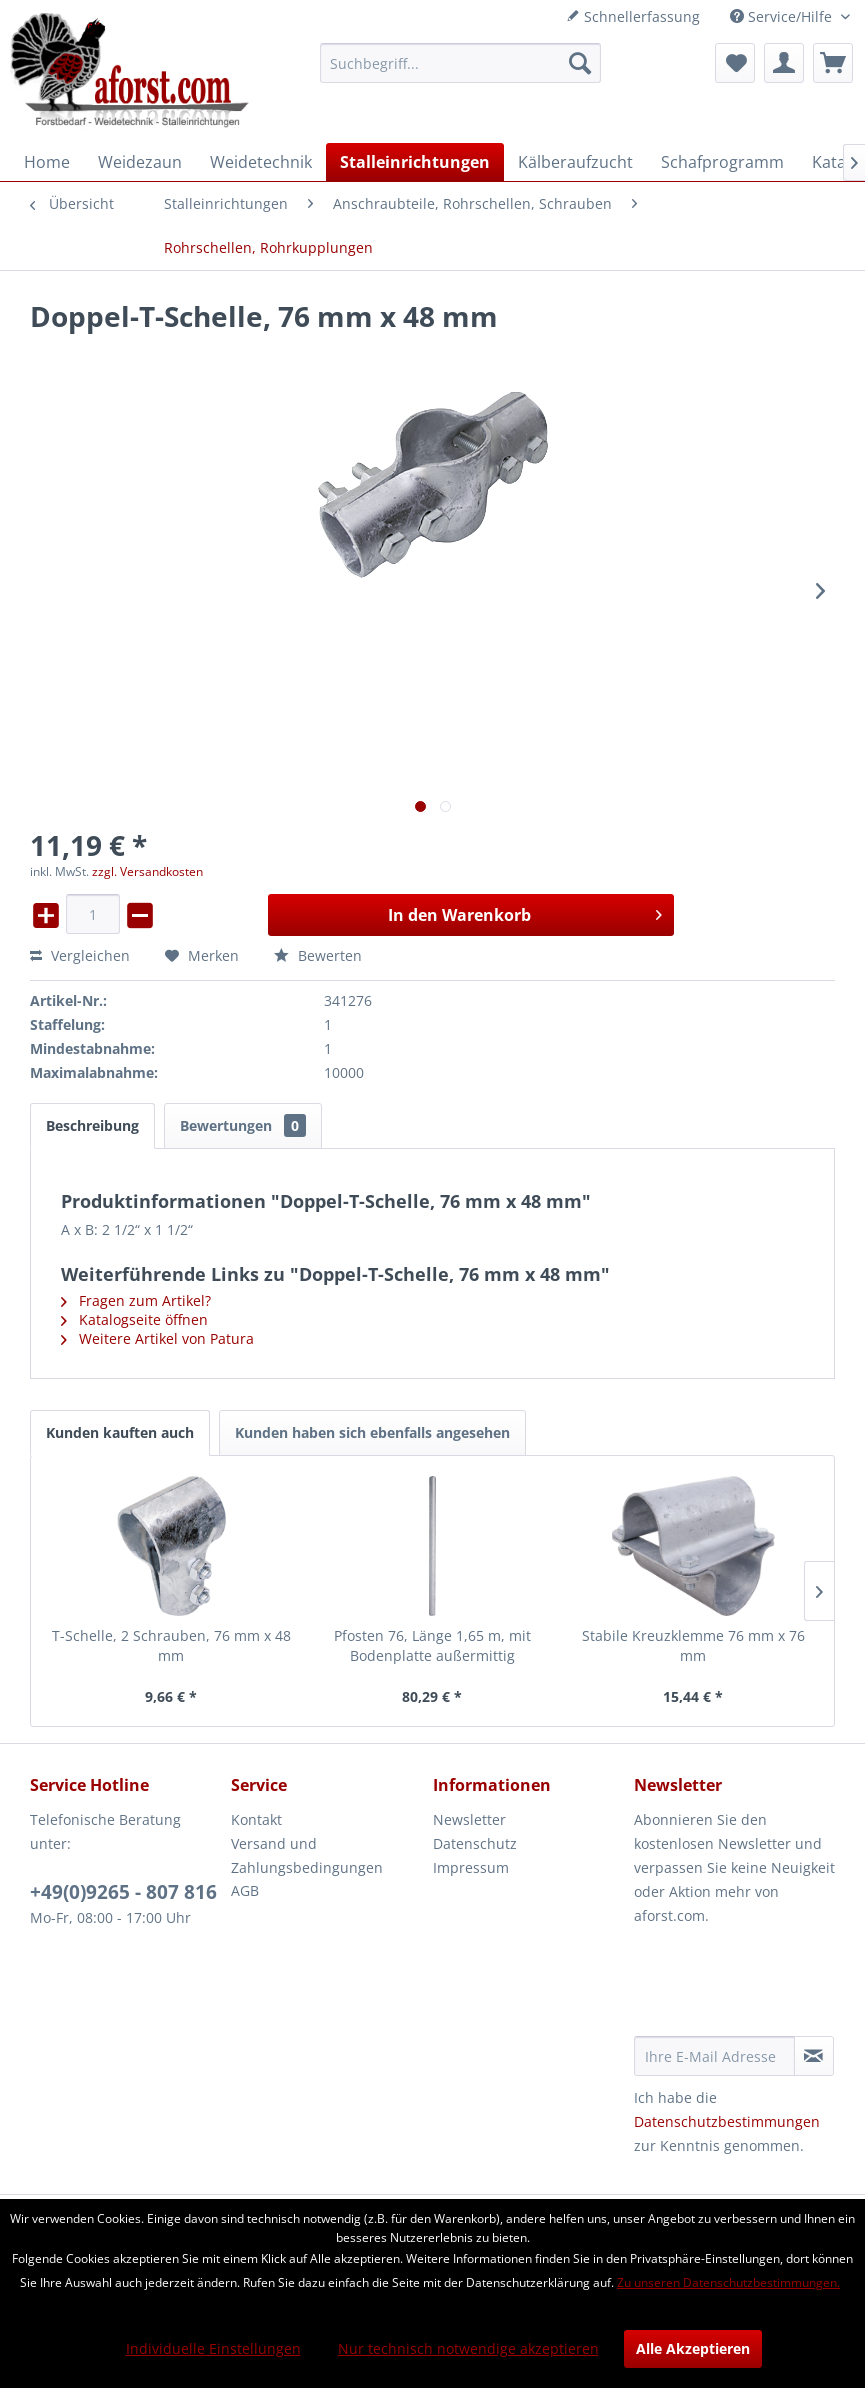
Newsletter (469, 1819)
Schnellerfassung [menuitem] (633, 16)
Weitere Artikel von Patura (157, 1338)
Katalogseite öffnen (134, 1319)
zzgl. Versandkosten (147, 871)
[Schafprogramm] (722, 162)
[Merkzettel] (735, 63)
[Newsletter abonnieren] (814, 2056)
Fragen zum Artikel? (136, 1300)
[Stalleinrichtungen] (415, 162)
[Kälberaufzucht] (575, 162)
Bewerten (318, 955)
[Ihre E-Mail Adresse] (714, 2056)
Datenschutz (475, 1843)
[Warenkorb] (833, 63)
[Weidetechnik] (261, 162)
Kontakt (256, 1819)
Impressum (471, 1867)
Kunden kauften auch (120, 1432)
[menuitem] (460, 63)
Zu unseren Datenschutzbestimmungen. (728, 2282)
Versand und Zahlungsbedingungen (307, 1855)
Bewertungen (243, 1125)
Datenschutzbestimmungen (727, 2121)
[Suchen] (580, 63)
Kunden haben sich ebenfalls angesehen (372, 1432)
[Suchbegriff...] (460, 63)
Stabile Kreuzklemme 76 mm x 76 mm (693, 1645)
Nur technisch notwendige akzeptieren (468, 2348)
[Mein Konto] (784, 63)
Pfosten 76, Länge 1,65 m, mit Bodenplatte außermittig (432, 1645)
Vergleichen (80, 955)
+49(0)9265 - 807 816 (123, 1892)
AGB (245, 1890)
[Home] (47, 162)
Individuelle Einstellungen (213, 2348)
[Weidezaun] (140, 162)
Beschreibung (92, 1125)
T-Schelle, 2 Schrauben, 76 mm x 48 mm (171, 1645)
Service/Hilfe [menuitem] (783, 16)
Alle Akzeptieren (693, 2348)
